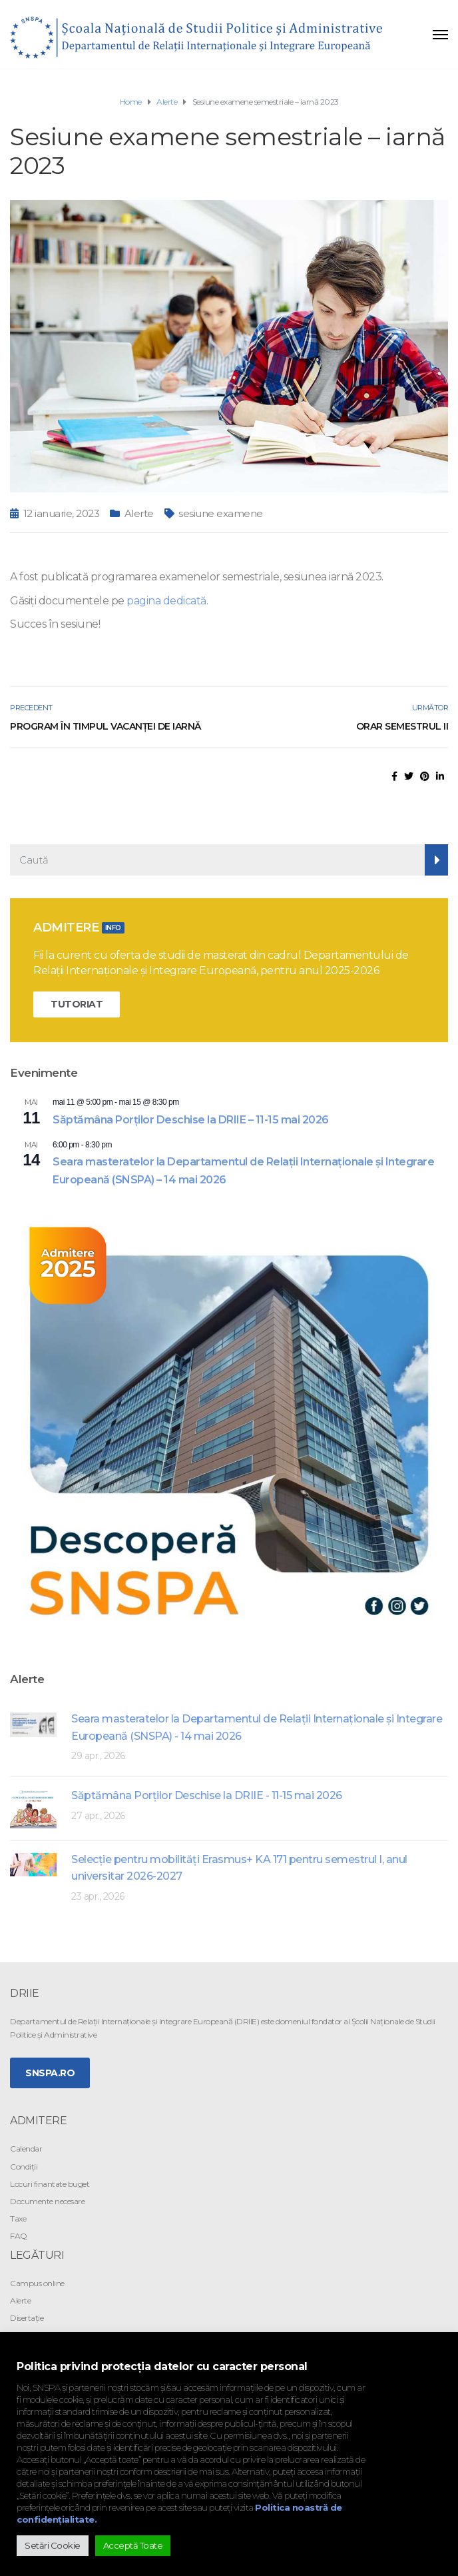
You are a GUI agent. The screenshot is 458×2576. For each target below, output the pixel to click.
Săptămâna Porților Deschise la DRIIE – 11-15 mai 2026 (191, 1119)
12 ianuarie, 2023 (61, 513)
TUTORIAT (77, 1004)
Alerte (139, 513)
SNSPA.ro (50, 2073)
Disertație (26, 2318)
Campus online (37, 2283)
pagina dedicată (166, 600)
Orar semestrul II (402, 726)
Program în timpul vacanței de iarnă (105, 726)
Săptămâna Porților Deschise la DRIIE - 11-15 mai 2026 (206, 1795)
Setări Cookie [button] (53, 2545)
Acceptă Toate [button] (133, 2545)
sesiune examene (220, 513)
